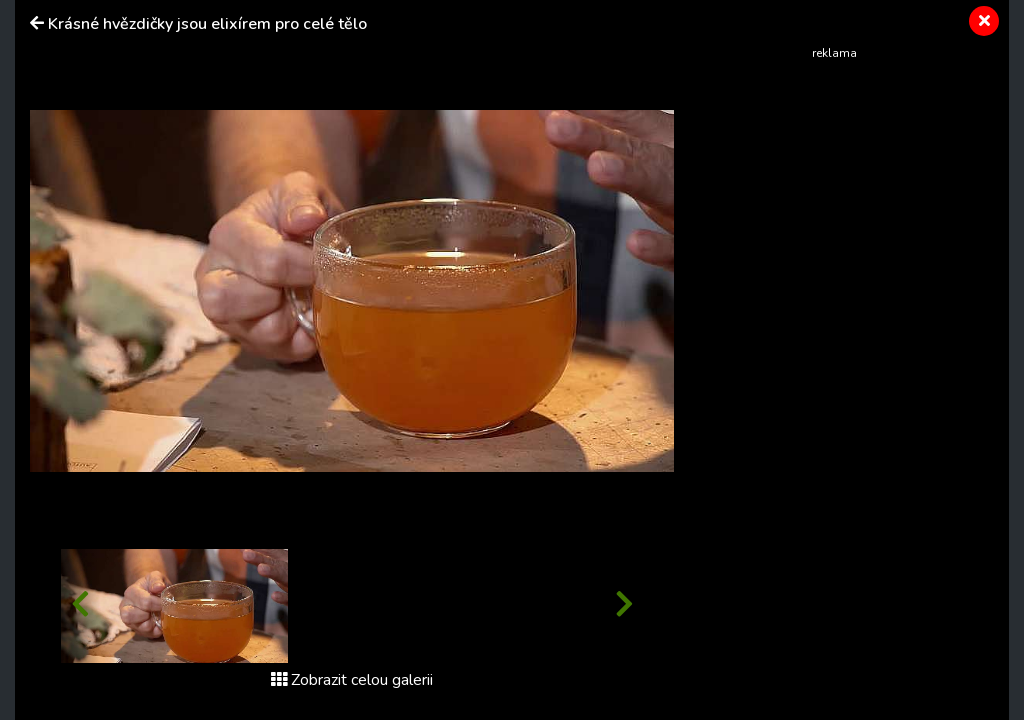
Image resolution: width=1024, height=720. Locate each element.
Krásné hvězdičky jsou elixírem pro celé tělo (207, 24)
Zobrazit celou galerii (352, 680)
